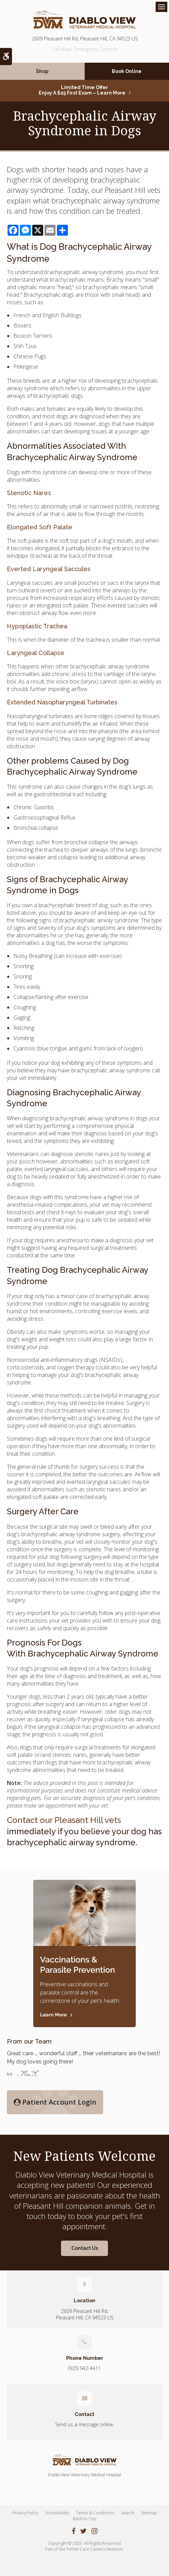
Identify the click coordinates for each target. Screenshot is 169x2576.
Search (127, 2513)
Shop (42, 71)
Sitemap (149, 2513)
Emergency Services (96, 49)
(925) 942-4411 (61, 49)
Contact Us (84, 2248)
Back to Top (84, 2519)
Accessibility (57, 2513)
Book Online (127, 71)
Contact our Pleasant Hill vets (64, 1820)
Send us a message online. (84, 2424)
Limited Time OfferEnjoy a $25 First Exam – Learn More (82, 90)
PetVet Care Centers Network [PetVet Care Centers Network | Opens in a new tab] (95, 2549)
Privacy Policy (25, 2513)
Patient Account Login (55, 2102)
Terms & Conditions (95, 2513)
